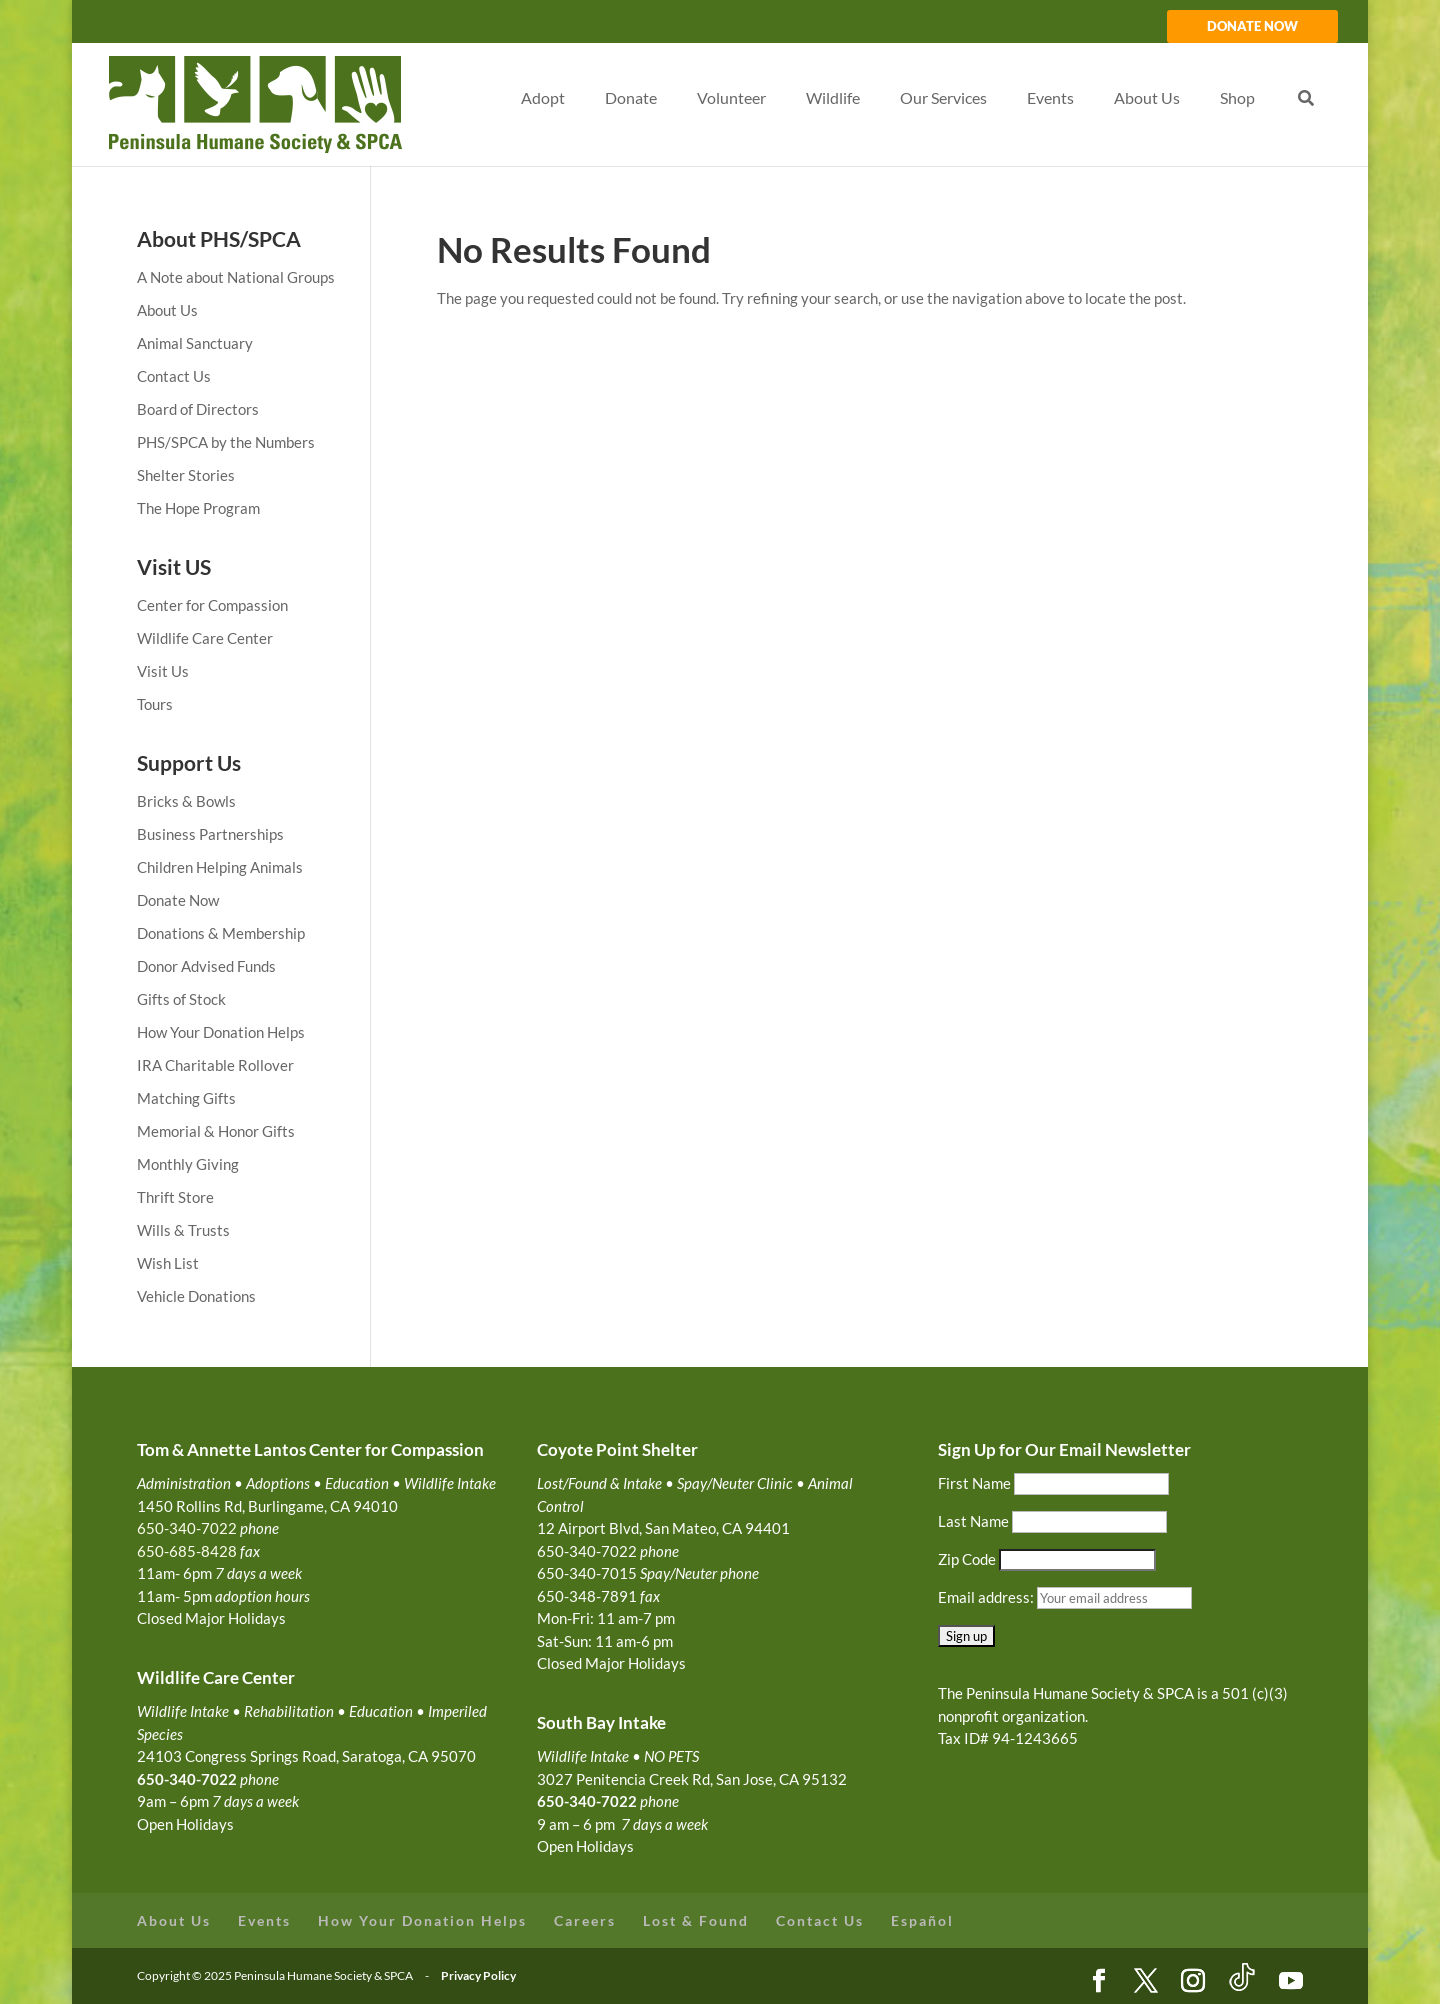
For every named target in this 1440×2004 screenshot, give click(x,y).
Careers (585, 1920)
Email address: (987, 1597)
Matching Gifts (186, 1098)
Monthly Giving (188, 1164)
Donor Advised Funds (206, 966)
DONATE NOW (1252, 27)
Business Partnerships (210, 834)
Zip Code (967, 1559)
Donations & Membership (221, 933)
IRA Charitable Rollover (215, 1065)
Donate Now (178, 900)
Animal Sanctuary (195, 343)
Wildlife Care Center (205, 638)
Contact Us (174, 376)
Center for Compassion (212, 605)
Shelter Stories (186, 475)
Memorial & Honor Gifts (216, 1131)
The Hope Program (198, 508)
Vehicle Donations (196, 1296)
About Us (167, 310)
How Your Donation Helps (221, 1032)
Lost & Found (696, 1920)
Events (264, 1920)
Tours (155, 704)
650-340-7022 (587, 1801)
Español (922, 1920)
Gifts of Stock (181, 999)
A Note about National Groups (236, 277)
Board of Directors (198, 409)
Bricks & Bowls (186, 801)
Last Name (973, 1521)
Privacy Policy (478, 1975)
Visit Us (163, 671)
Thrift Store (175, 1197)
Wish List (168, 1263)
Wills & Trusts (183, 1230)
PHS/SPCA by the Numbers (226, 442)
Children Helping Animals (220, 867)
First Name (974, 1483)
